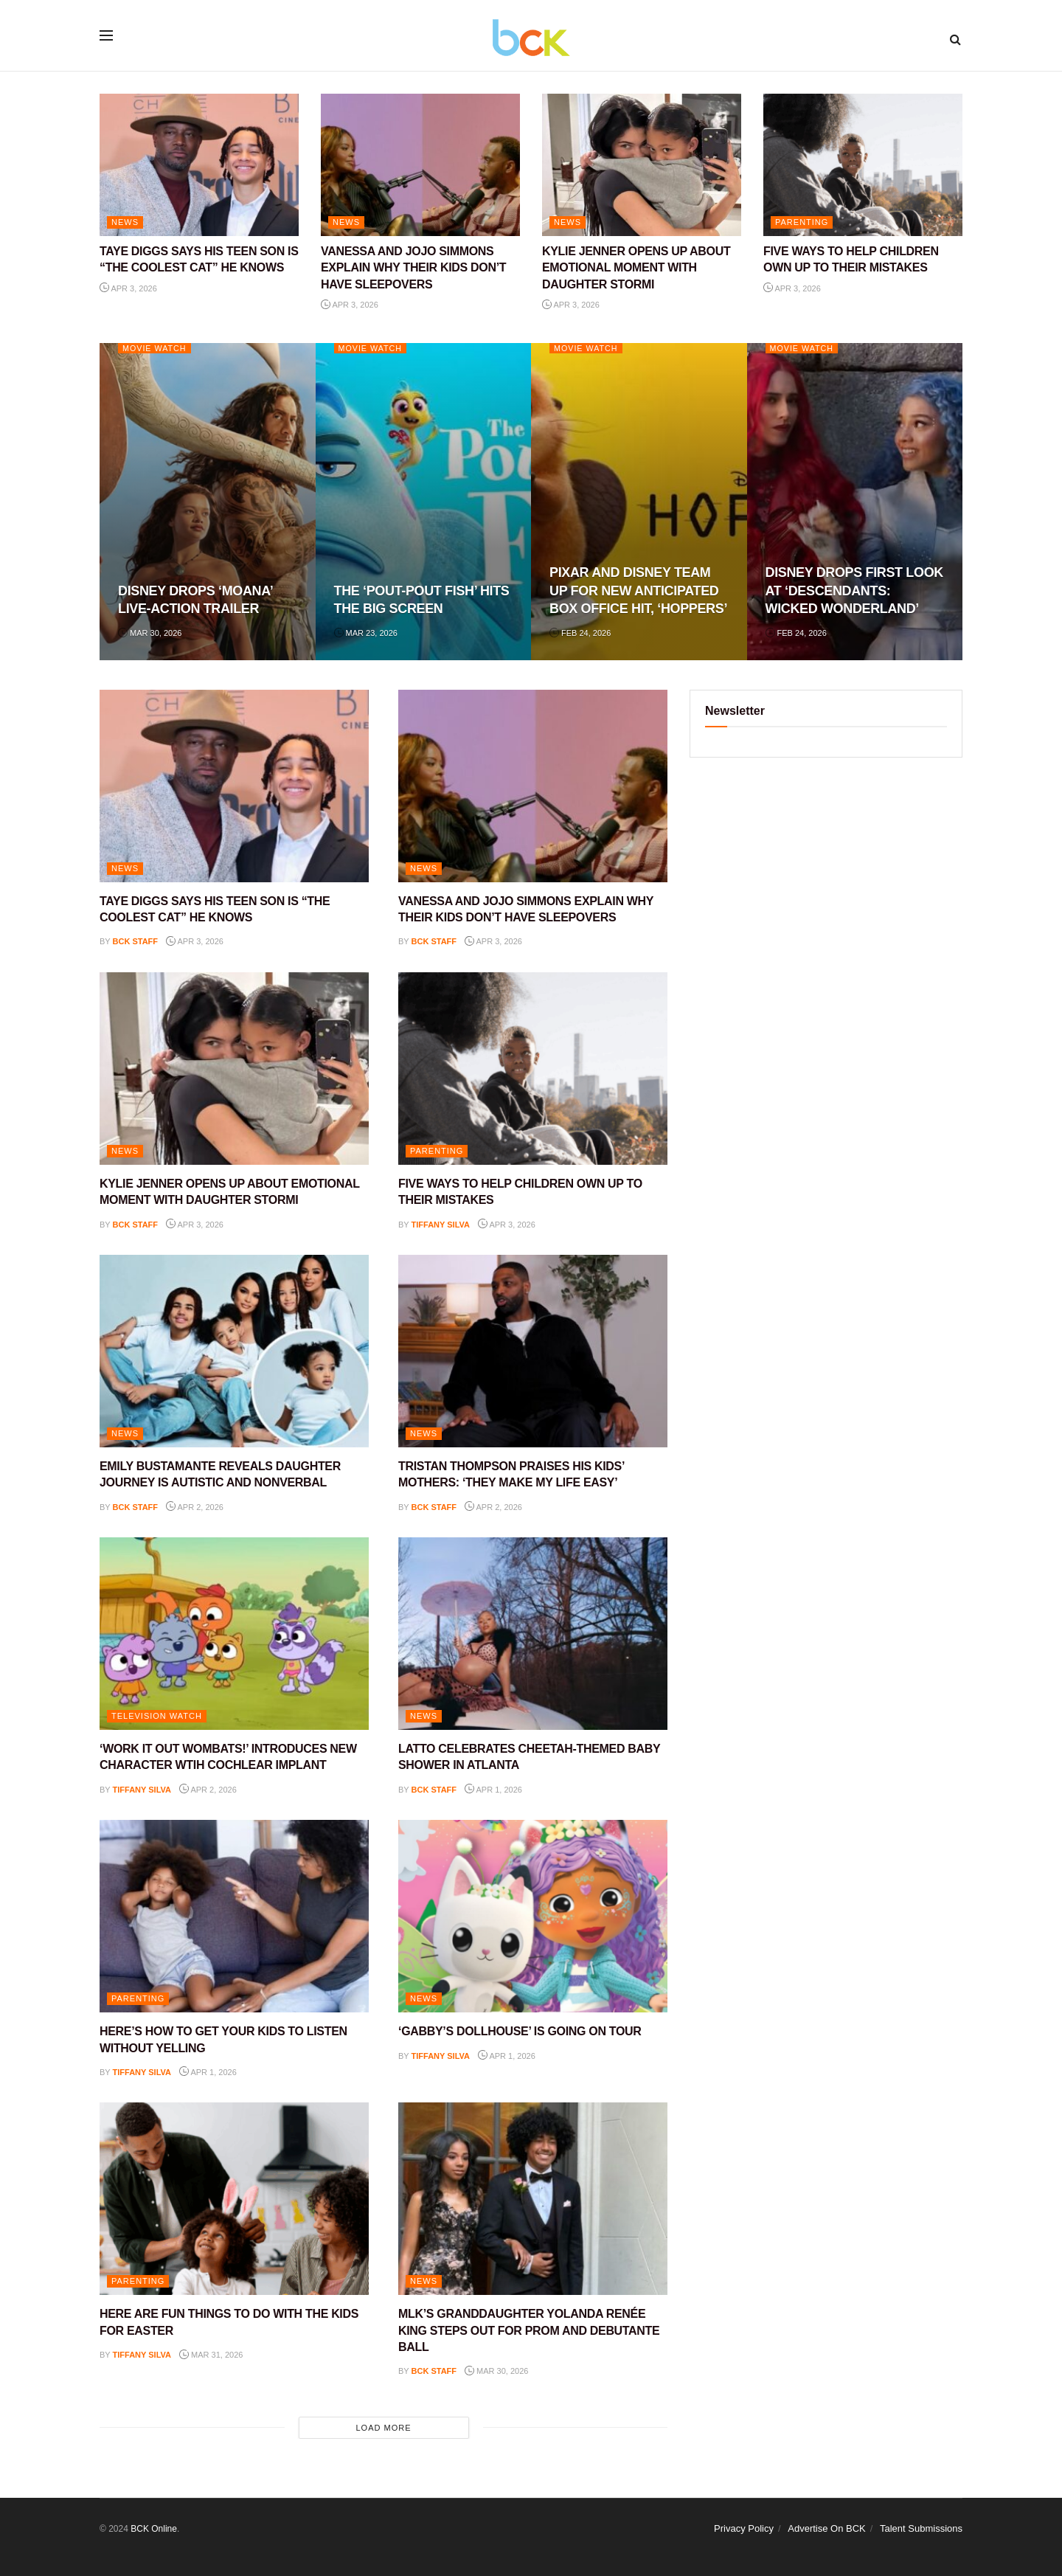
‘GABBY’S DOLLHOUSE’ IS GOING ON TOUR (520, 2031)
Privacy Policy (744, 2528)
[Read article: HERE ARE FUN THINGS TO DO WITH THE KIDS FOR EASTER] (234, 2198)
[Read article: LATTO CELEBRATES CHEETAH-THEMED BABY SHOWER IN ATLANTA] (532, 1633)
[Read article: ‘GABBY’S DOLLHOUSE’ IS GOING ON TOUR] (532, 1916)
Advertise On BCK (827, 2528)
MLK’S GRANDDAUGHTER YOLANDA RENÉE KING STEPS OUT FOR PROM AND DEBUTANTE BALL (528, 2330)
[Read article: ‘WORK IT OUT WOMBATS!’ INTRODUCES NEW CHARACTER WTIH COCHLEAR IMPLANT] (234, 1633)
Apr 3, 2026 (128, 288)
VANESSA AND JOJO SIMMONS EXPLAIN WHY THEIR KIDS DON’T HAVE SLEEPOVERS (413, 268)
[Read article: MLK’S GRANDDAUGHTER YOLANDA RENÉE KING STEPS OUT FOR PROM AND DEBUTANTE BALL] (532, 2198)
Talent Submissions (921, 2528)
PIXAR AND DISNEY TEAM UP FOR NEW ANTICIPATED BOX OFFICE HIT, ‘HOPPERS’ (638, 590)
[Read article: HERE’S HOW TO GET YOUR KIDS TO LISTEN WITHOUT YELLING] (234, 1916)
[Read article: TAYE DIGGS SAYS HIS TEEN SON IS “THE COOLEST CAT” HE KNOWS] (199, 165)
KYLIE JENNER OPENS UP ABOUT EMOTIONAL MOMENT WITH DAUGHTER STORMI (636, 268)
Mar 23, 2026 (366, 633)
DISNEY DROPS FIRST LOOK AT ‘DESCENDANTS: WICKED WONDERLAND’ (854, 590)
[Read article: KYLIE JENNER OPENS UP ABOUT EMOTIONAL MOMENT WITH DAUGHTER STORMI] (641, 165)
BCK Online (154, 2529)
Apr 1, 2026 (493, 1789)
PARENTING (801, 222)
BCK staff (136, 941)
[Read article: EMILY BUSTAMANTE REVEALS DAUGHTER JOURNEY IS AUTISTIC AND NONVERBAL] (234, 1351)
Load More (383, 2427)
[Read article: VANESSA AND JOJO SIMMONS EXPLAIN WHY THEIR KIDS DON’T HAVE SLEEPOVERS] (420, 165)
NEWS (125, 222)
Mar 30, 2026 (149, 633)
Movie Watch (155, 348)
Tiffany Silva (441, 1224)
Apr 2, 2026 (194, 1507)
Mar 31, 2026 (211, 2354)
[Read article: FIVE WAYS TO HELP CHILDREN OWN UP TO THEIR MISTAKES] (862, 165)
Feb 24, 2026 (580, 633)
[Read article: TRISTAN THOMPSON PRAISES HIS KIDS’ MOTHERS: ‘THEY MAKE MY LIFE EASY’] (532, 1351)
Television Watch (156, 1715)
